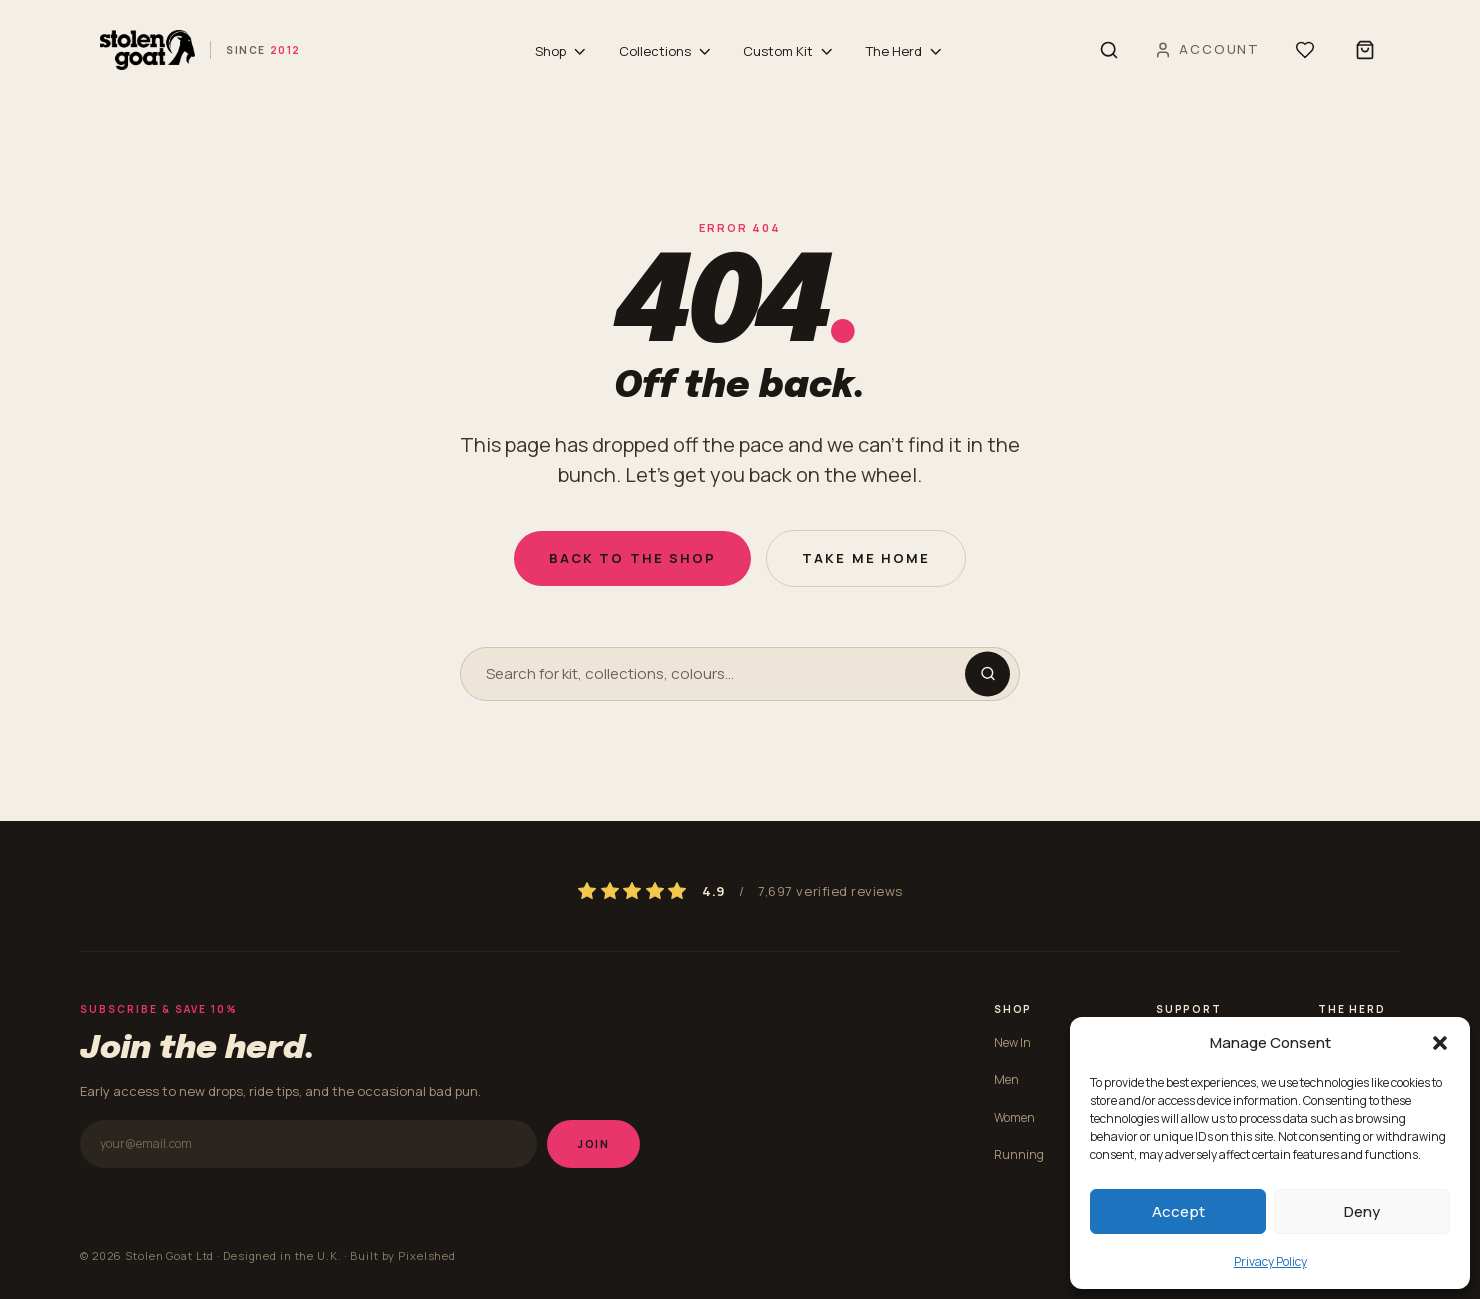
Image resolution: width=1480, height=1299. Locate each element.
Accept (1178, 1211)
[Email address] (308, 1144)
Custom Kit (789, 51)
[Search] (1109, 50)
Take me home (866, 558)
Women (1014, 1117)
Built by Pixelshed (403, 1255)
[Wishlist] (1305, 50)
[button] (1440, 1043)
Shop (562, 51)
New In (1012, 1042)
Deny (1362, 1211)
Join (593, 1143)
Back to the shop (632, 558)
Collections (666, 51)
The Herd (905, 51)
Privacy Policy (1270, 1261)
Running (1019, 1154)
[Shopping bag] (1365, 50)
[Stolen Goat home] (200, 50)
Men (1006, 1079)
